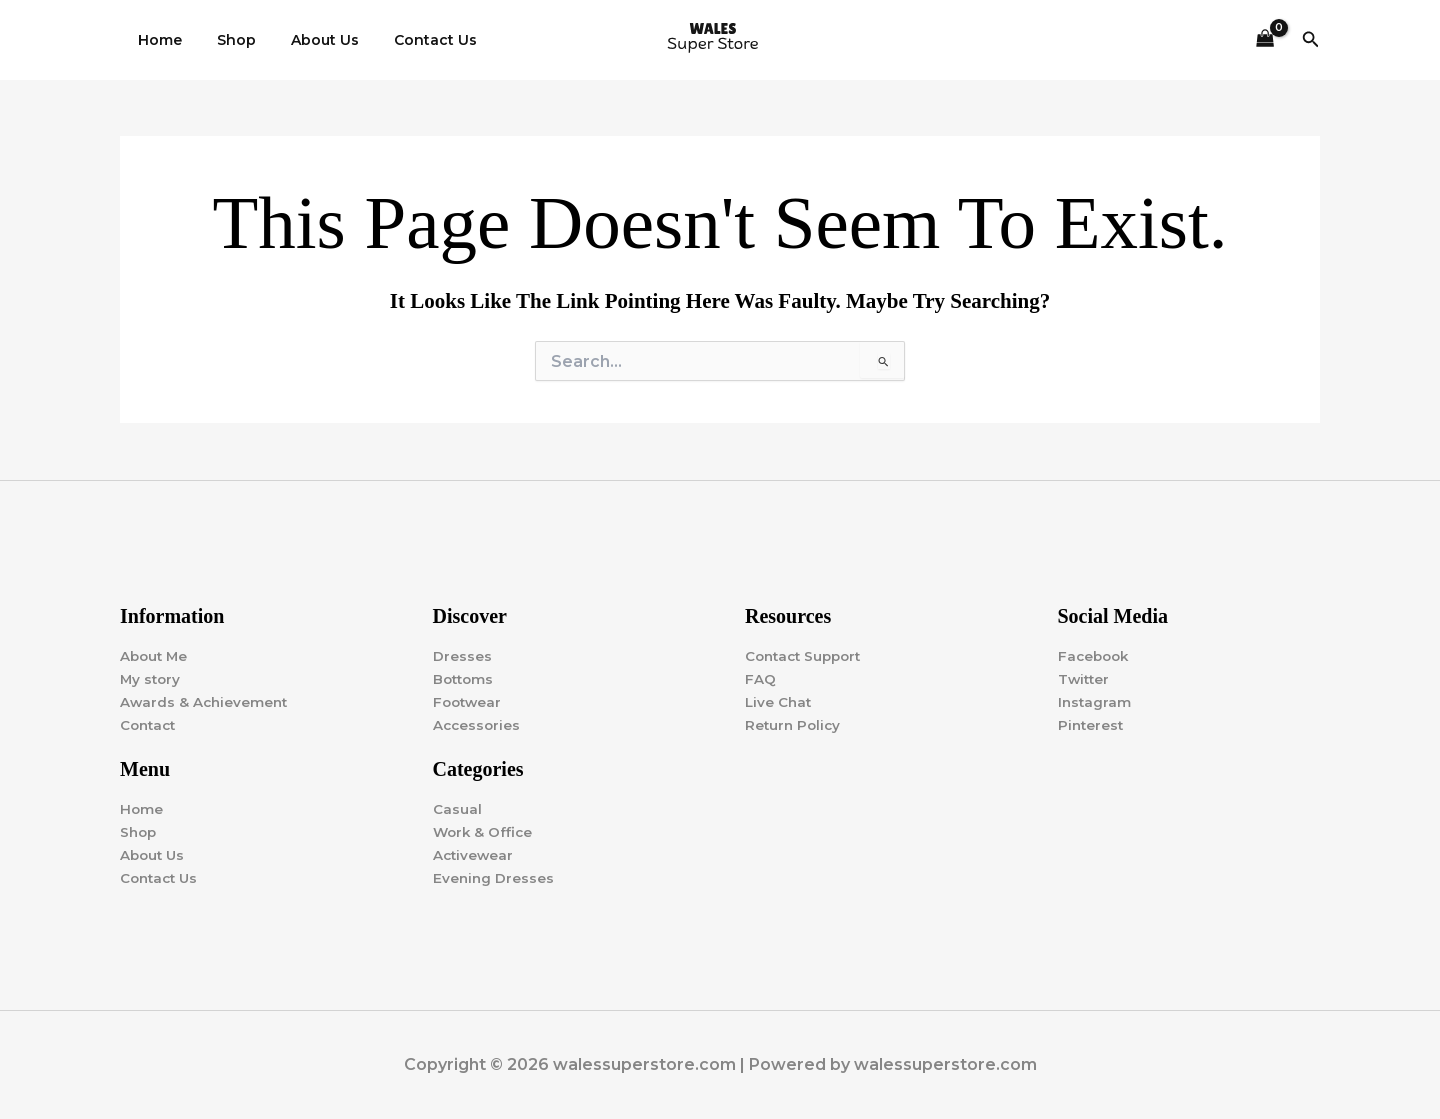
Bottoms (465, 678)
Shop (225, 40)
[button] (1311, 40)
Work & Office (484, 832)
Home (156, 40)
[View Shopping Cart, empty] (1264, 40)
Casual (457, 809)
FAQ (760, 678)
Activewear (474, 855)
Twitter (1085, 678)
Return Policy (794, 724)
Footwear (469, 701)
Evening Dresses (494, 878)
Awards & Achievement (206, 701)
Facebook (1095, 655)
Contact (150, 724)
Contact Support (807, 655)
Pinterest (1092, 724)
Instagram (1095, 701)
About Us (307, 40)
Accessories (478, 724)
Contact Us (410, 40)
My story (151, 678)
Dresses (462, 655)
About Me (155, 655)
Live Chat (779, 701)
